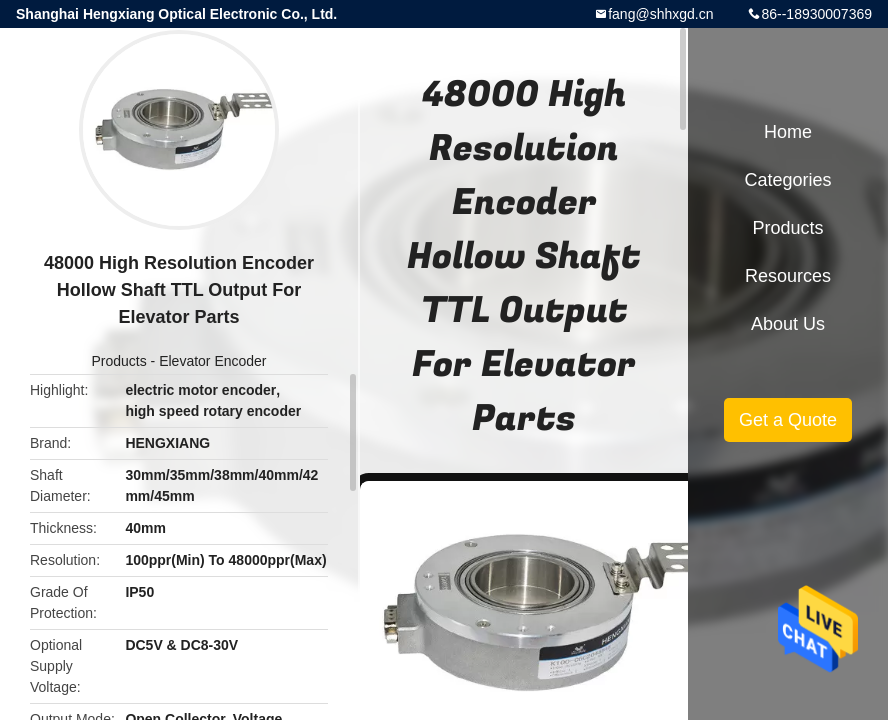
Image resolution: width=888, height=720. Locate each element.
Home (788, 132)
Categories (787, 180)
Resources (788, 276)
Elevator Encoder (212, 361)
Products (118, 361)
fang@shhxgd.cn (660, 14)
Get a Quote (788, 420)
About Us (788, 324)
